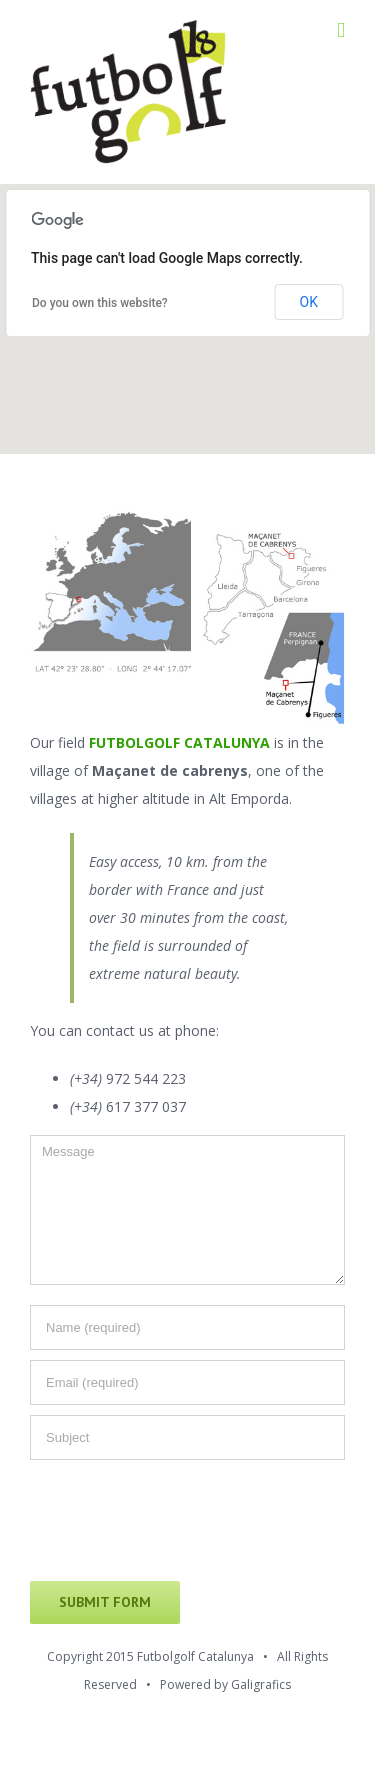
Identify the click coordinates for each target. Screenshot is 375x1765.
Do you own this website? (100, 303)
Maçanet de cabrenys (170, 770)
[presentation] (182, 1522)
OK (309, 302)
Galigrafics (261, 1684)
